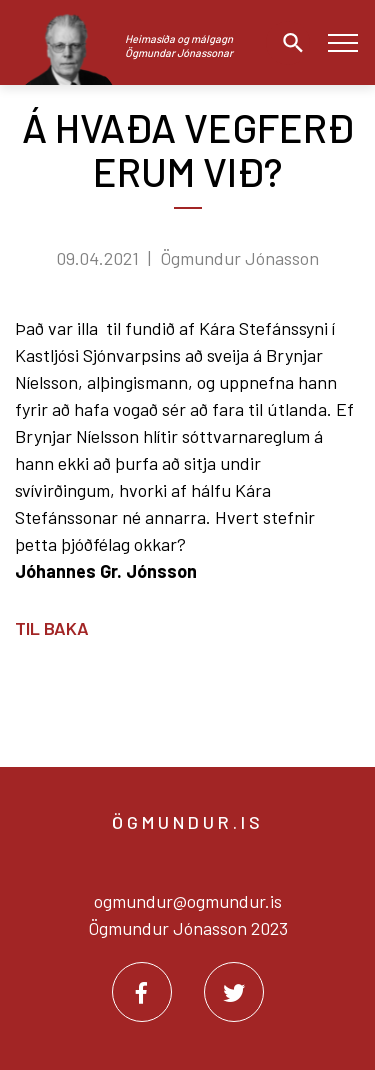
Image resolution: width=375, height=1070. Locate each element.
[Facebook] (142, 992)
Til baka (52, 628)
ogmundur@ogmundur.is (188, 901)
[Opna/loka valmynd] (342, 42)
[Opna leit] (288, 43)
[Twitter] (234, 992)
